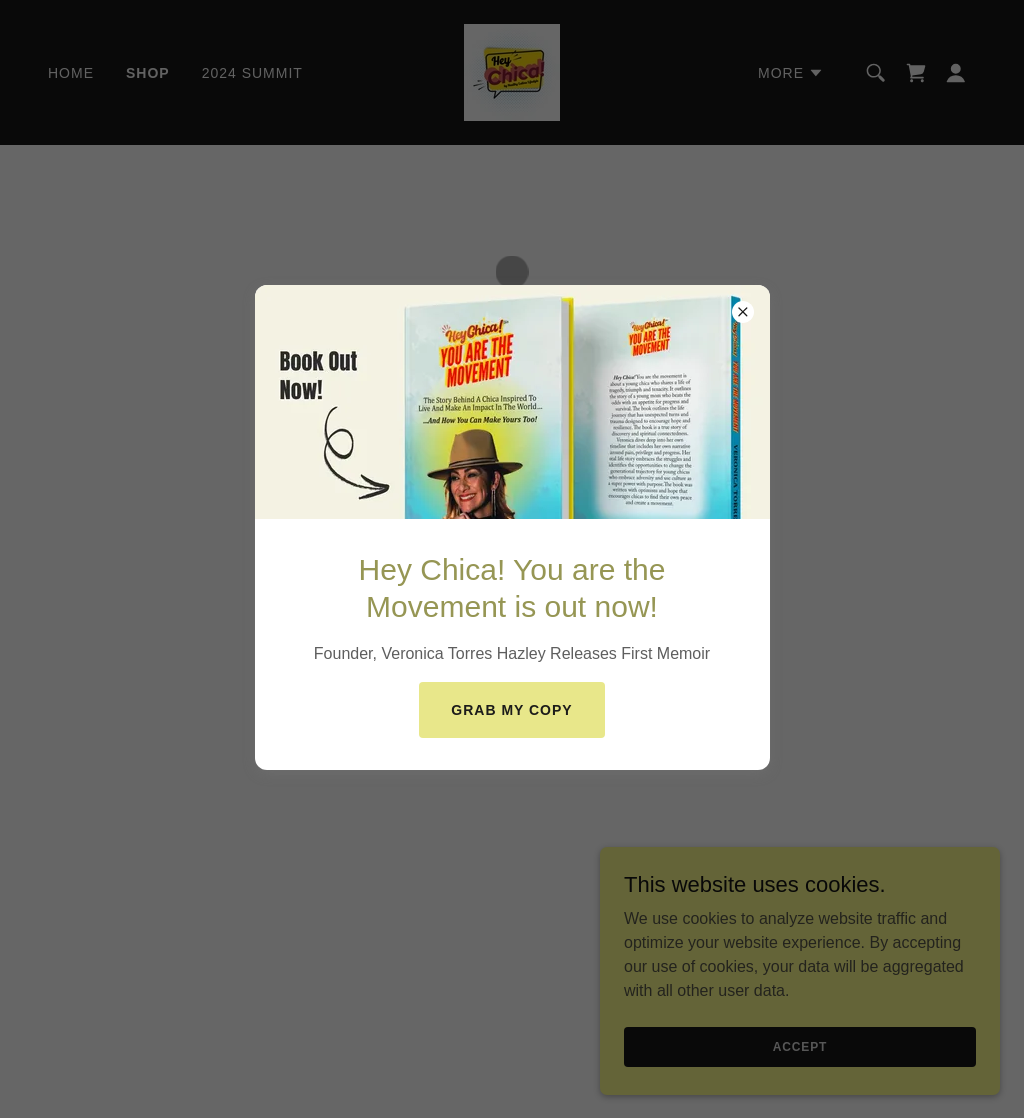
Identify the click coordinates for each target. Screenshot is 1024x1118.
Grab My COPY (511, 710)
